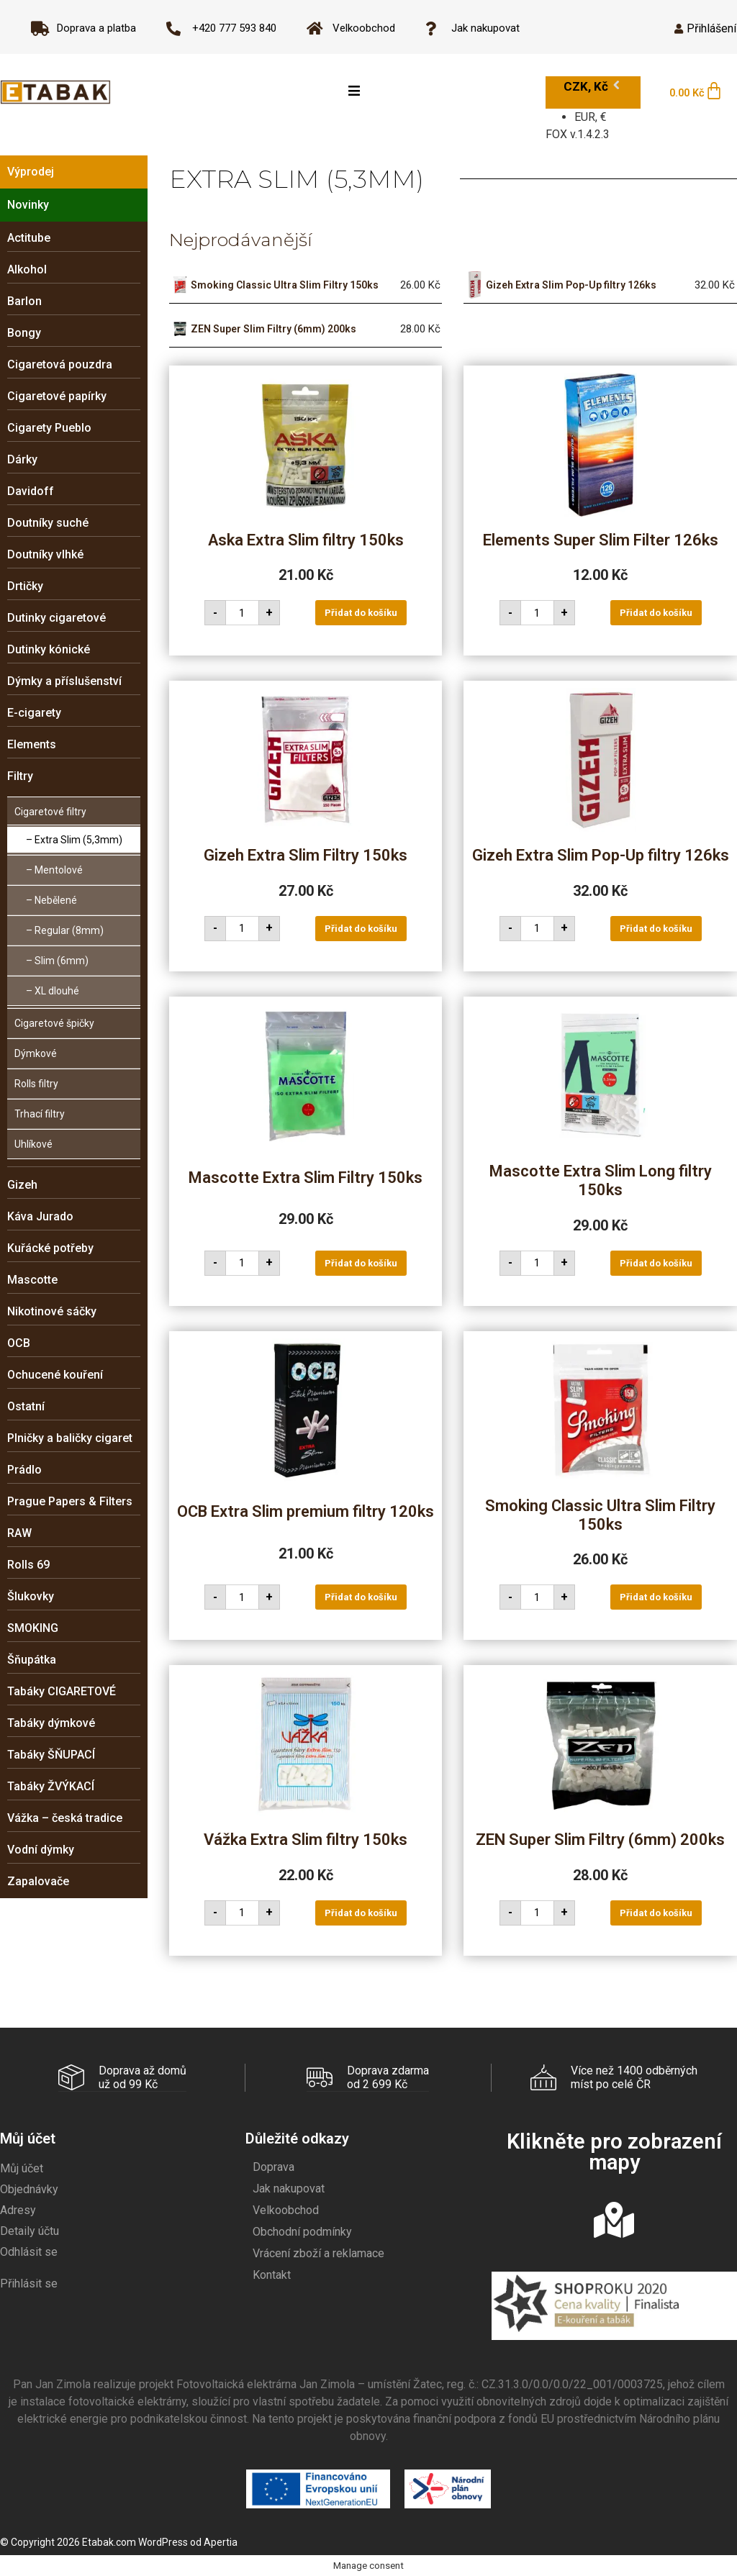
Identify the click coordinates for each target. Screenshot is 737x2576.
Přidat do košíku (361, 612)
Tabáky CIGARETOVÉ (61, 1691)
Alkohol (27, 269)
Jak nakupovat (289, 2188)
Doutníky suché (48, 523)
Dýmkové (35, 1053)
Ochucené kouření (55, 1375)
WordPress (163, 2541)
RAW (19, 1533)
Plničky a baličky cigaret (69, 1438)
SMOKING (32, 1628)
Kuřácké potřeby (50, 1248)
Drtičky (25, 586)
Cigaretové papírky (57, 396)
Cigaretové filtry (50, 811)
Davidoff (30, 491)
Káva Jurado (40, 1216)
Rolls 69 (28, 1565)
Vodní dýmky (40, 1849)
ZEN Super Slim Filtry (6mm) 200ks (273, 329)
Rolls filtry (36, 1083)
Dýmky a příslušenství (64, 681)
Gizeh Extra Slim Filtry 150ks (305, 855)
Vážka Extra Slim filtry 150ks (305, 1840)
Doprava (273, 2166)
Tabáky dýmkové (51, 1723)
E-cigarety (34, 713)
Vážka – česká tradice (64, 1818)
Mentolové (59, 870)
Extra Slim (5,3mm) (78, 839)
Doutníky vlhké (45, 554)
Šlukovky (30, 1596)
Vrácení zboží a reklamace (318, 2252)
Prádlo (24, 1470)
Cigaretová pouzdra (59, 364)
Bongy (24, 333)
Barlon (24, 301)
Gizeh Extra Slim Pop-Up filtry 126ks (571, 285)
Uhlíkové (33, 1144)
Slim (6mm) (62, 960)
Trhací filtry (39, 1114)
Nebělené (56, 900)
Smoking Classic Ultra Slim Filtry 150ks (285, 285)
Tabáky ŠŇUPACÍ (51, 1754)
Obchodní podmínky (302, 2231)
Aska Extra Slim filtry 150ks (306, 540)
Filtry (20, 776)
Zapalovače (38, 1881)
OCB (18, 1343)
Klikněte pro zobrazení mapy (614, 2151)
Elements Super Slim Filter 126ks (600, 540)
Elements (31, 744)
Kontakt (272, 2274)
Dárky (22, 459)
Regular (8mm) (69, 930)
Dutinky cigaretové (56, 618)
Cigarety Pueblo (49, 428)
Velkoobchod (286, 2209)
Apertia (221, 2541)
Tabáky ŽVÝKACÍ (50, 1786)
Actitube (28, 238)
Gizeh (22, 1185)
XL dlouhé (57, 991)
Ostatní (26, 1406)
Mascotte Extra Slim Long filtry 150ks (600, 1180)
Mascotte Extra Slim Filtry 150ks (305, 1178)
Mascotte (32, 1280)
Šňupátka (31, 1659)
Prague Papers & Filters (69, 1501)
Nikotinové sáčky (51, 1311)
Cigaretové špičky (54, 1023)
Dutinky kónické (48, 649)
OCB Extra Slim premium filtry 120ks (305, 1511)
